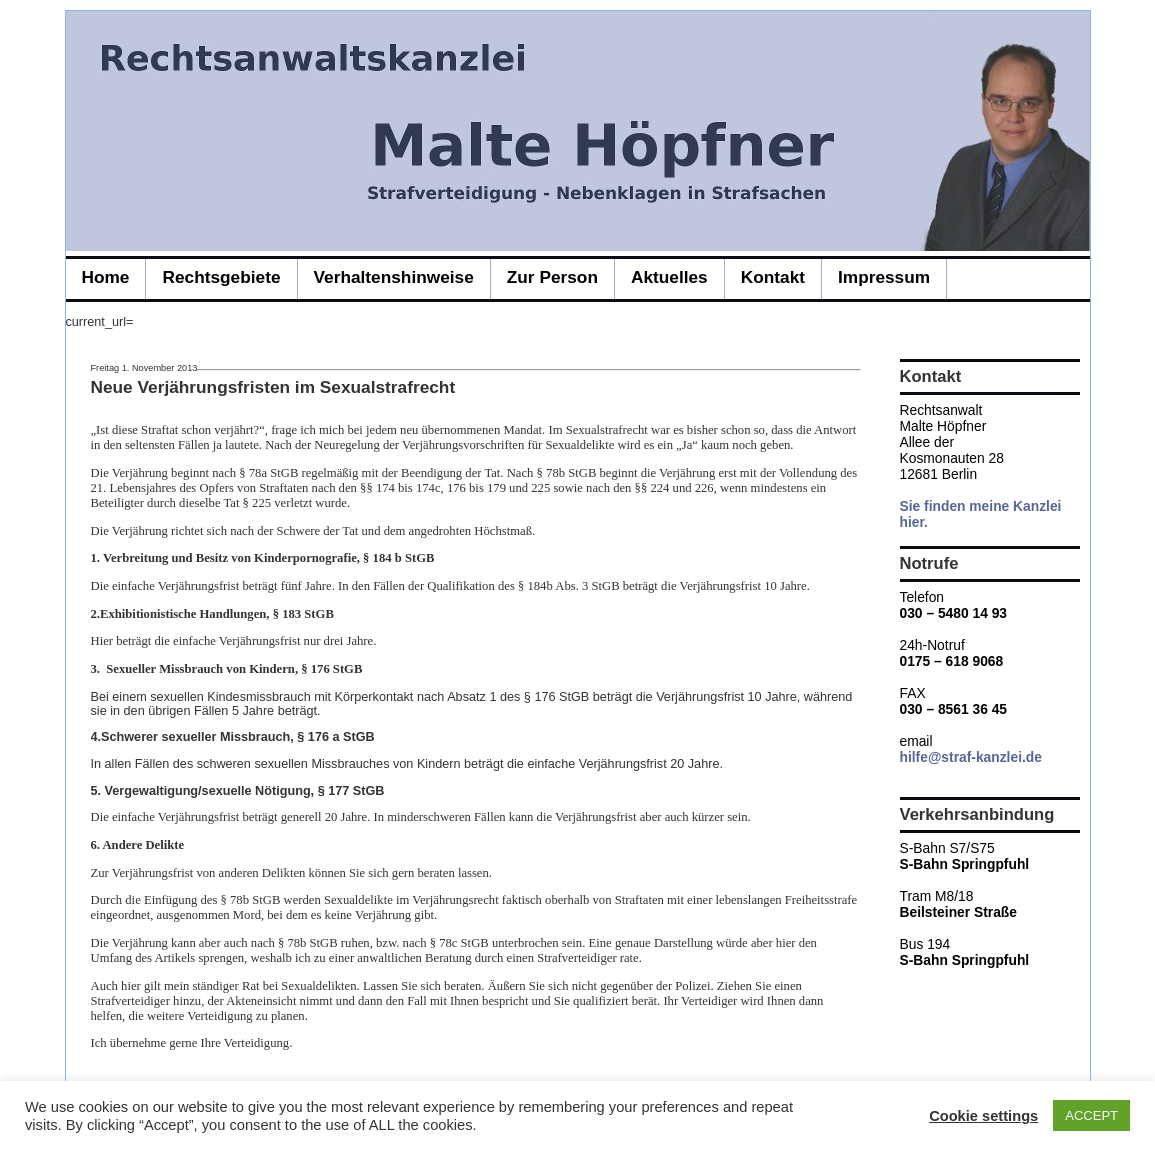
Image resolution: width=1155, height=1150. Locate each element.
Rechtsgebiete (221, 277)
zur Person (552, 277)
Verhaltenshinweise (394, 277)
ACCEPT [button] (1091, 1115)
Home (106, 277)
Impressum (884, 277)
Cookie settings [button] (983, 1116)
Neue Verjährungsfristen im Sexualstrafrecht (273, 387)
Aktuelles (669, 277)
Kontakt (773, 277)
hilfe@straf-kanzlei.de (971, 757)
